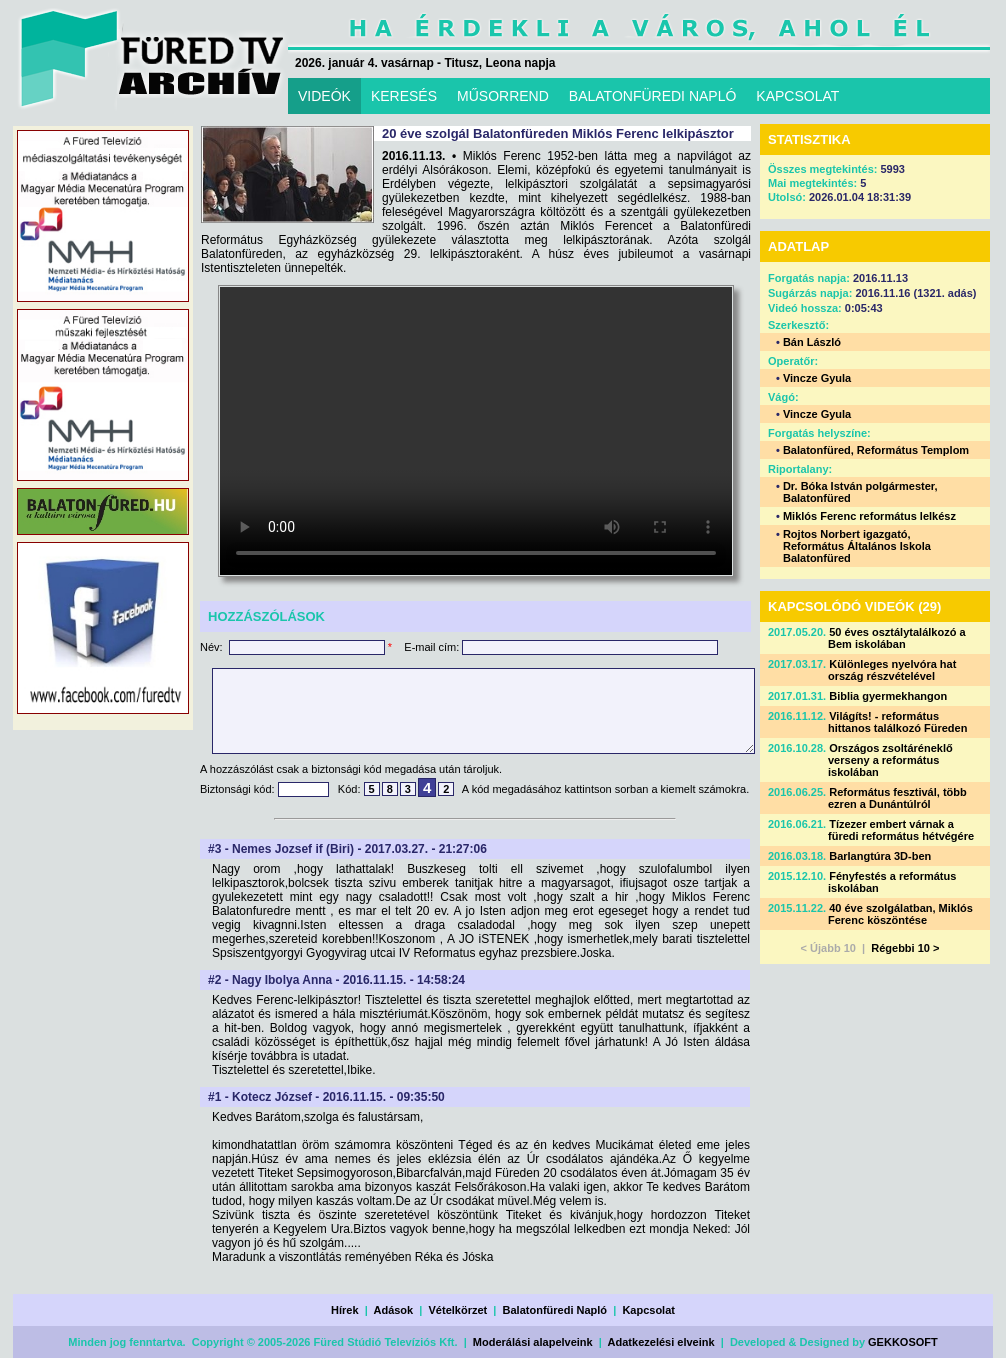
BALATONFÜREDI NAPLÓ (653, 96)
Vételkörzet (458, 1310)
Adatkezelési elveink (661, 1342)
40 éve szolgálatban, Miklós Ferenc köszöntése (900, 914)
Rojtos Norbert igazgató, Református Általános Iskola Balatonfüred (857, 546)
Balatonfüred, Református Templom (876, 450)
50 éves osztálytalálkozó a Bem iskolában (897, 638)
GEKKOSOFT (903, 1342)
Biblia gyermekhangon (888, 696)
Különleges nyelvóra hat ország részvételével (892, 670)
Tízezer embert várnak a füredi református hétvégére (901, 830)
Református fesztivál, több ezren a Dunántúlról (897, 798)
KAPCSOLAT (797, 96)
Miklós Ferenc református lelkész (869, 516)
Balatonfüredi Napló (555, 1310)
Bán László (812, 342)
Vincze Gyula (817, 378)
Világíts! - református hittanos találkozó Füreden (897, 722)
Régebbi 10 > (905, 948)
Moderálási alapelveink (533, 1342)
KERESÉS (404, 96)
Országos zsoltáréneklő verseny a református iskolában (890, 760)
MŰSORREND (503, 96)
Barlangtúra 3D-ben (880, 856)
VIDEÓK (324, 96)
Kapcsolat (648, 1310)
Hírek (345, 1310)
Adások (393, 1310)
